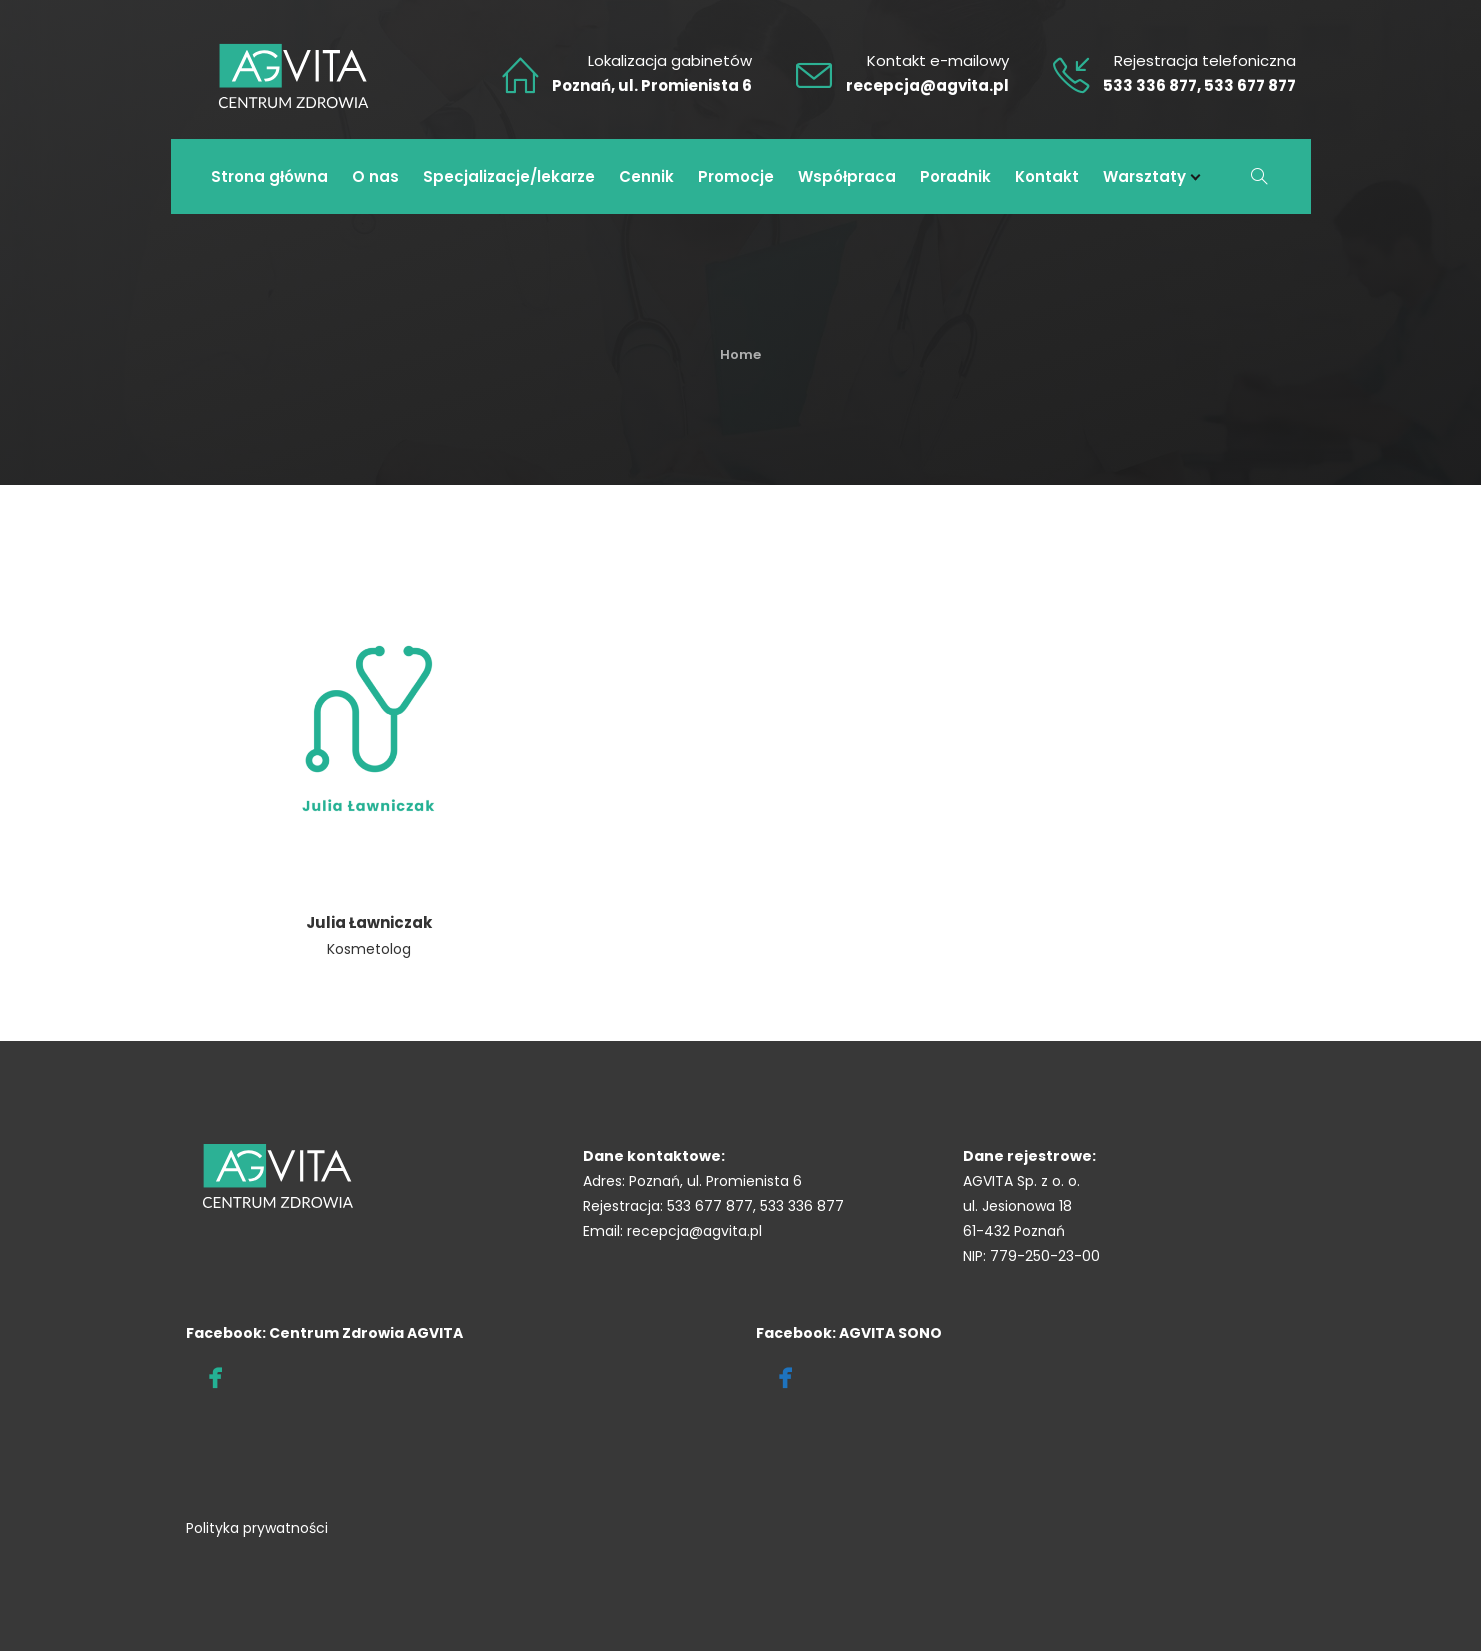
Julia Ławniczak (369, 922)
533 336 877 (1150, 85)
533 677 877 (1250, 85)
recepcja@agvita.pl (927, 85)
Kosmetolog (369, 949)
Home (740, 354)
